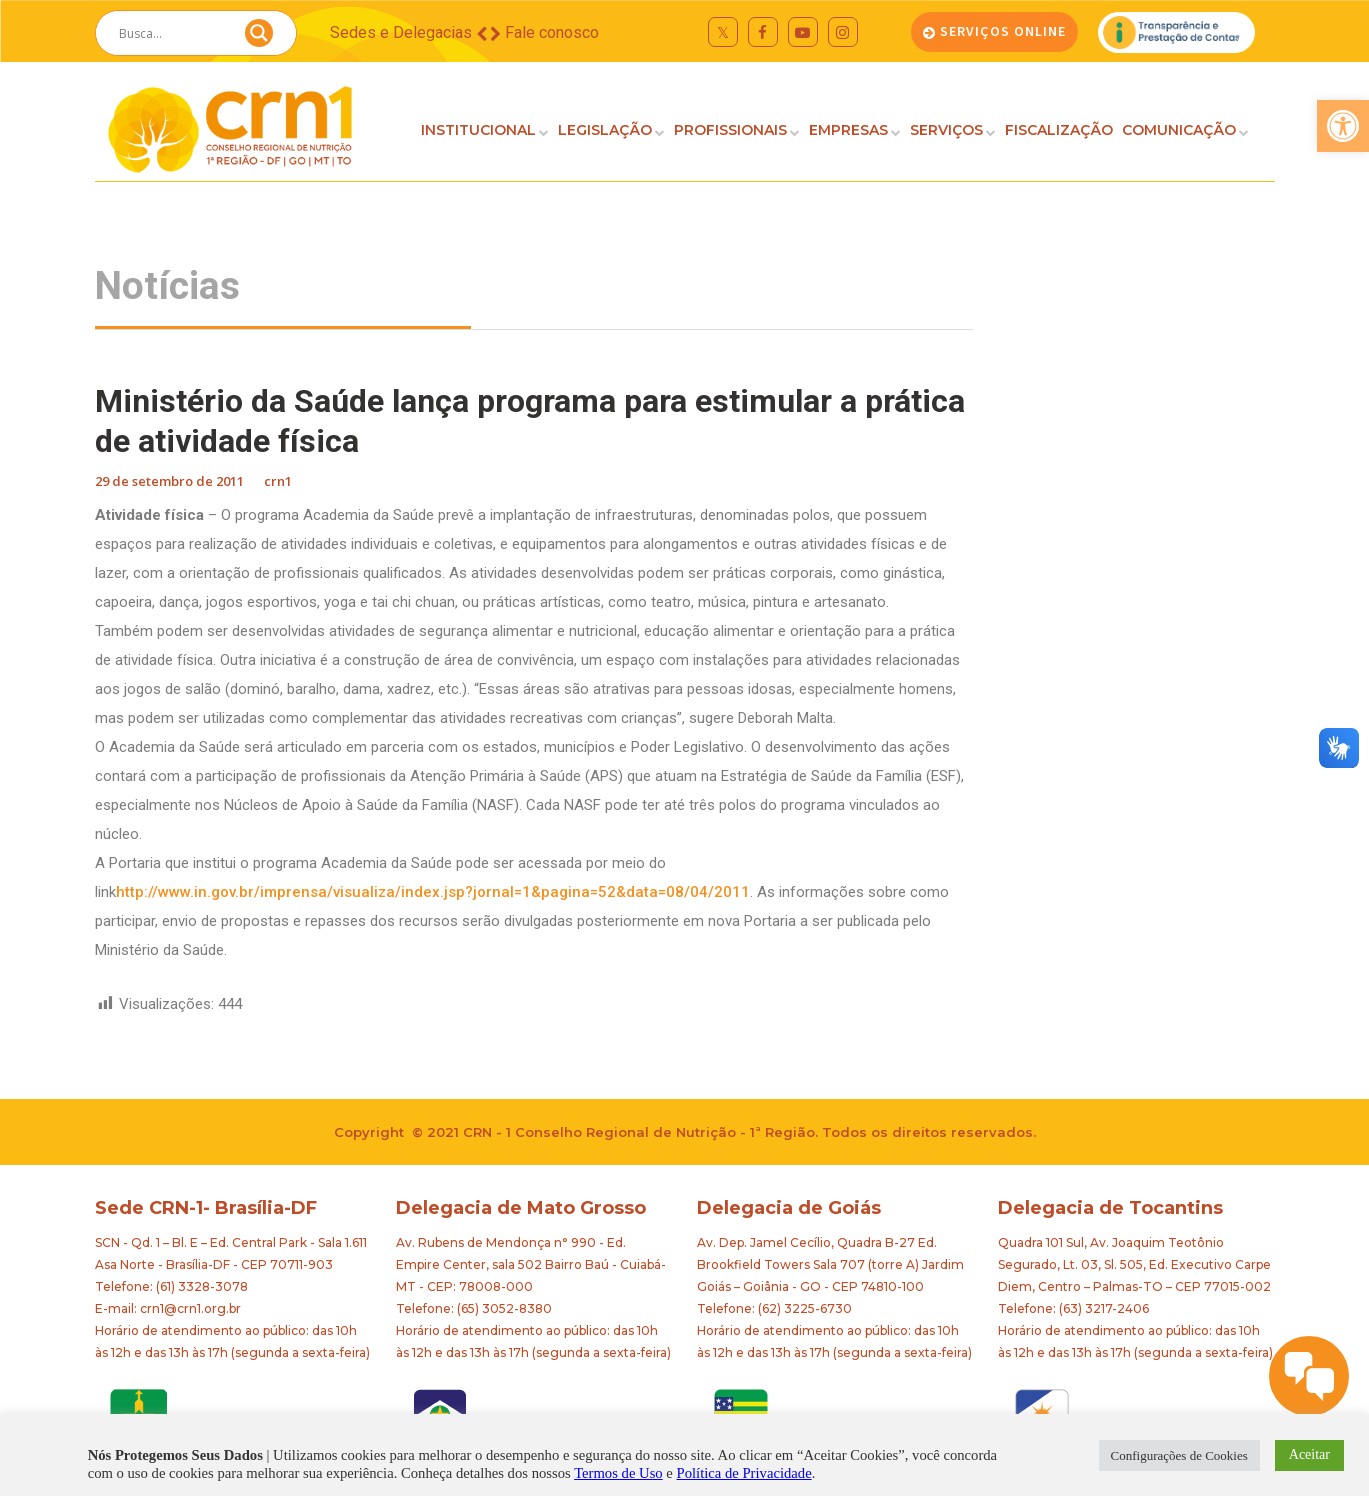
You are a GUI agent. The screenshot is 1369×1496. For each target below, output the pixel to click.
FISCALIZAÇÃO (1059, 130)
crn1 (278, 481)
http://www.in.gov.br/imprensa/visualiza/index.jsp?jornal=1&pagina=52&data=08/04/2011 (433, 892)
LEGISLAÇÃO (605, 130)
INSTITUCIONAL (478, 130)
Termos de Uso (618, 1473)
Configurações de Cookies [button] (1179, 1455)
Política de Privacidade (744, 1473)
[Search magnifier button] (259, 38)
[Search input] (172, 33)
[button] (1343, 126)
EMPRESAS (848, 130)
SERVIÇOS (946, 130)
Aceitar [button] (1309, 1454)
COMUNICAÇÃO (1179, 130)
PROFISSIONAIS (730, 130)
